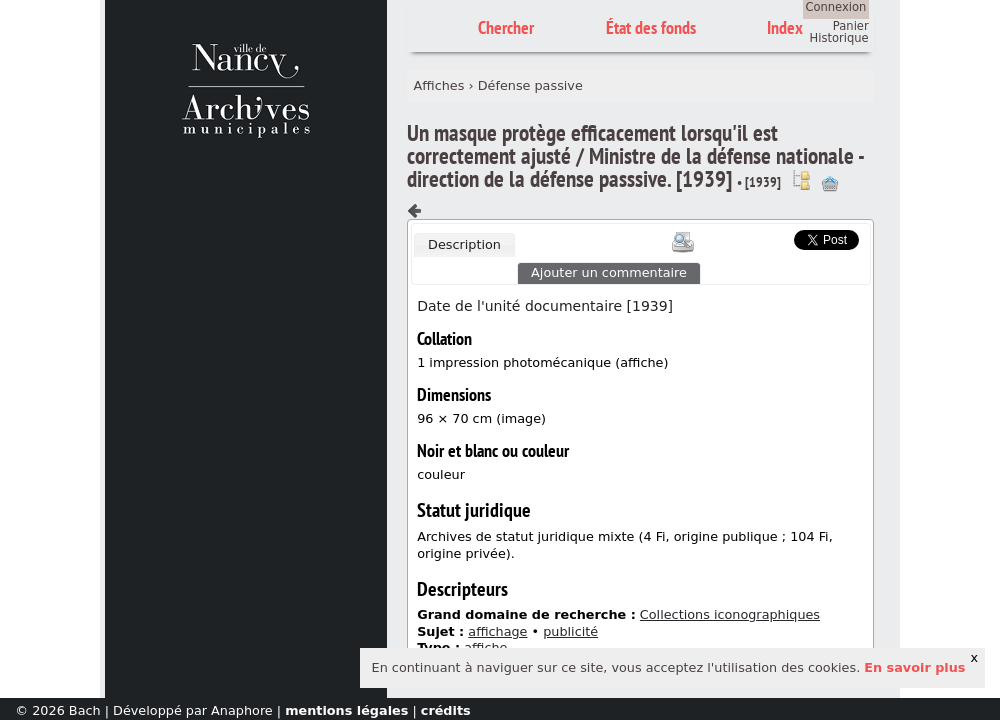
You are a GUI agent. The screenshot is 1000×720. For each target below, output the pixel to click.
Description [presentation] (464, 244)
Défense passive (530, 85)
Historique (839, 38)
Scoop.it (764, 237)
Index (785, 27)
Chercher (506, 27)
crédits (446, 710)
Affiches (439, 85)
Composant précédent (415, 211)
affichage (497, 631)
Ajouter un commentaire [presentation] (609, 272)
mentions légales (346, 710)
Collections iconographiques (730, 614)
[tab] (464, 245)
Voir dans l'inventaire (801, 180)
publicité (570, 631)
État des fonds (651, 27)
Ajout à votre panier (830, 184)
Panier (851, 26)
